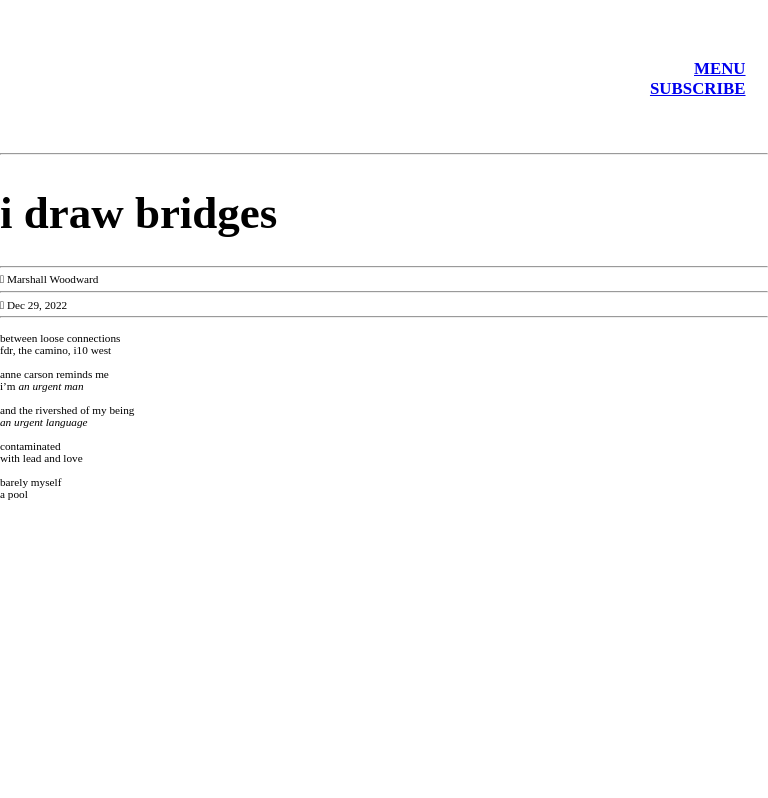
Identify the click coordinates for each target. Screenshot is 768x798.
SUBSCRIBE (698, 88)
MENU (720, 68)
